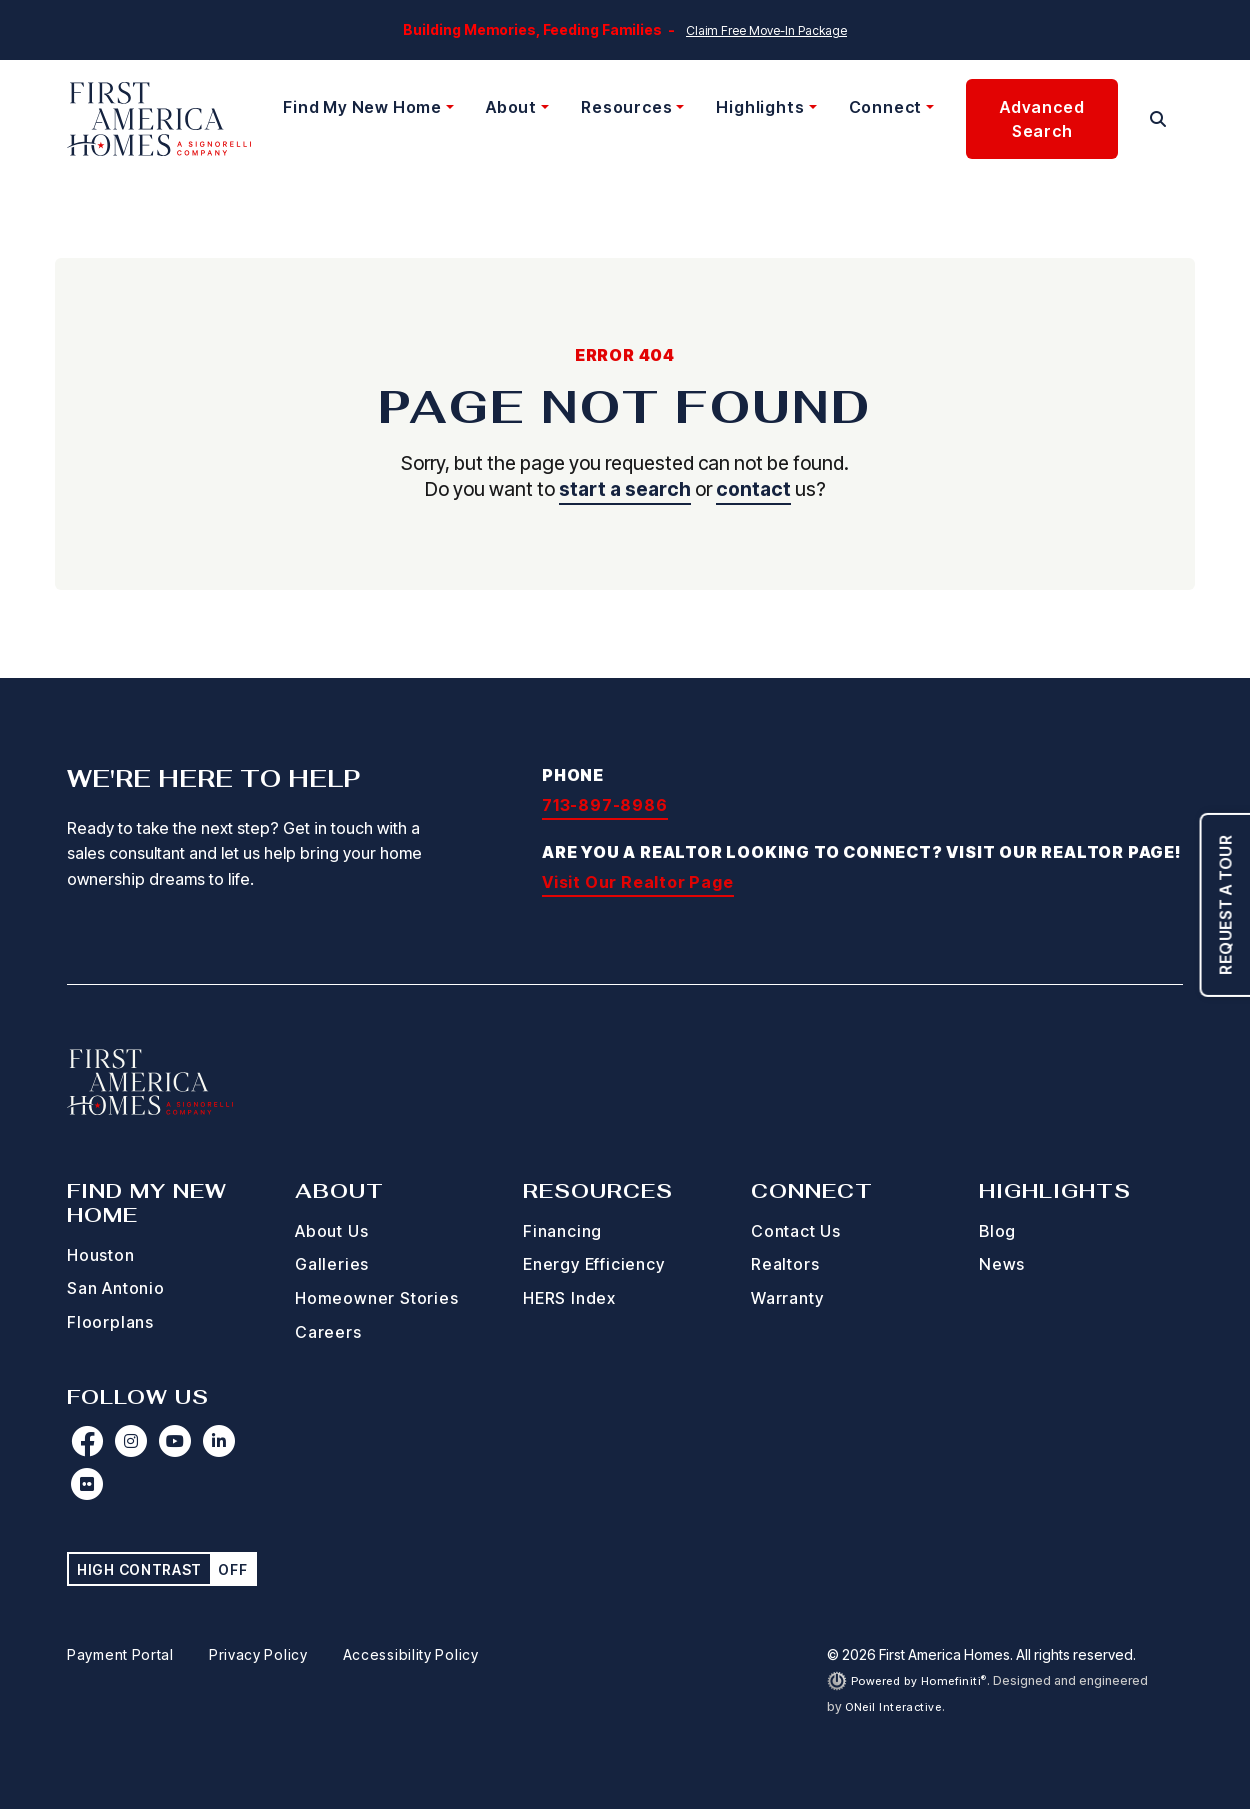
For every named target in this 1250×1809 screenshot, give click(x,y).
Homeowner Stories (377, 1298)
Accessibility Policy (411, 1654)
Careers (328, 1332)
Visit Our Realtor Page (638, 882)
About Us (331, 1231)
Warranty (787, 1298)
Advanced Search (1042, 119)
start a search (625, 489)
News (1002, 1264)
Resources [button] (626, 107)
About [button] (511, 107)
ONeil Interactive (893, 1707)
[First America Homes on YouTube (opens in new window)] (175, 1441)
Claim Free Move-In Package (766, 30)
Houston (101, 1255)
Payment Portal (120, 1654)
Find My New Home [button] (362, 107)
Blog (997, 1231)
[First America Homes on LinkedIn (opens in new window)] (219, 1441)
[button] (1158, 119)
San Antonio (116, 1288)
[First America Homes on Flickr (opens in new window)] (87, 1484)
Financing (562, 1231)
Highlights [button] (760, 107)
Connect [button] (886, 107)
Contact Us (796, 1231)
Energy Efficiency (594, 1264)
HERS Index (569, 1298)
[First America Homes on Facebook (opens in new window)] (87, 1441)
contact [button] (753, 489)
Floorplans (110, 1322)
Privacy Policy (258, 1654)
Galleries (332, 1264)
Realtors (785, 1264)
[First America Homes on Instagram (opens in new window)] (131, 1441)
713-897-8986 (605, 805)
